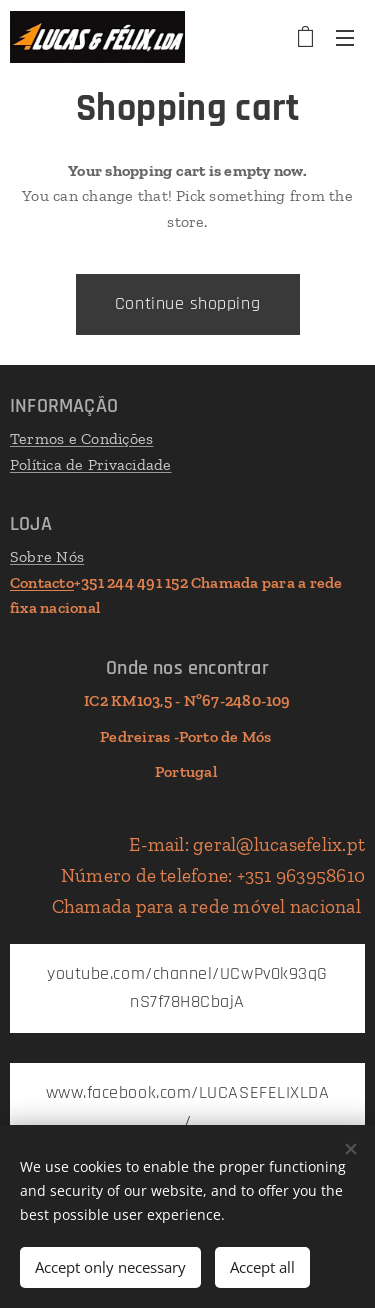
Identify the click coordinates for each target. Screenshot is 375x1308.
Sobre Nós (47, 556)
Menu (345, 38)
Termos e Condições (81, 438)
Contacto (42, 582)
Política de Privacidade (91, 464)
